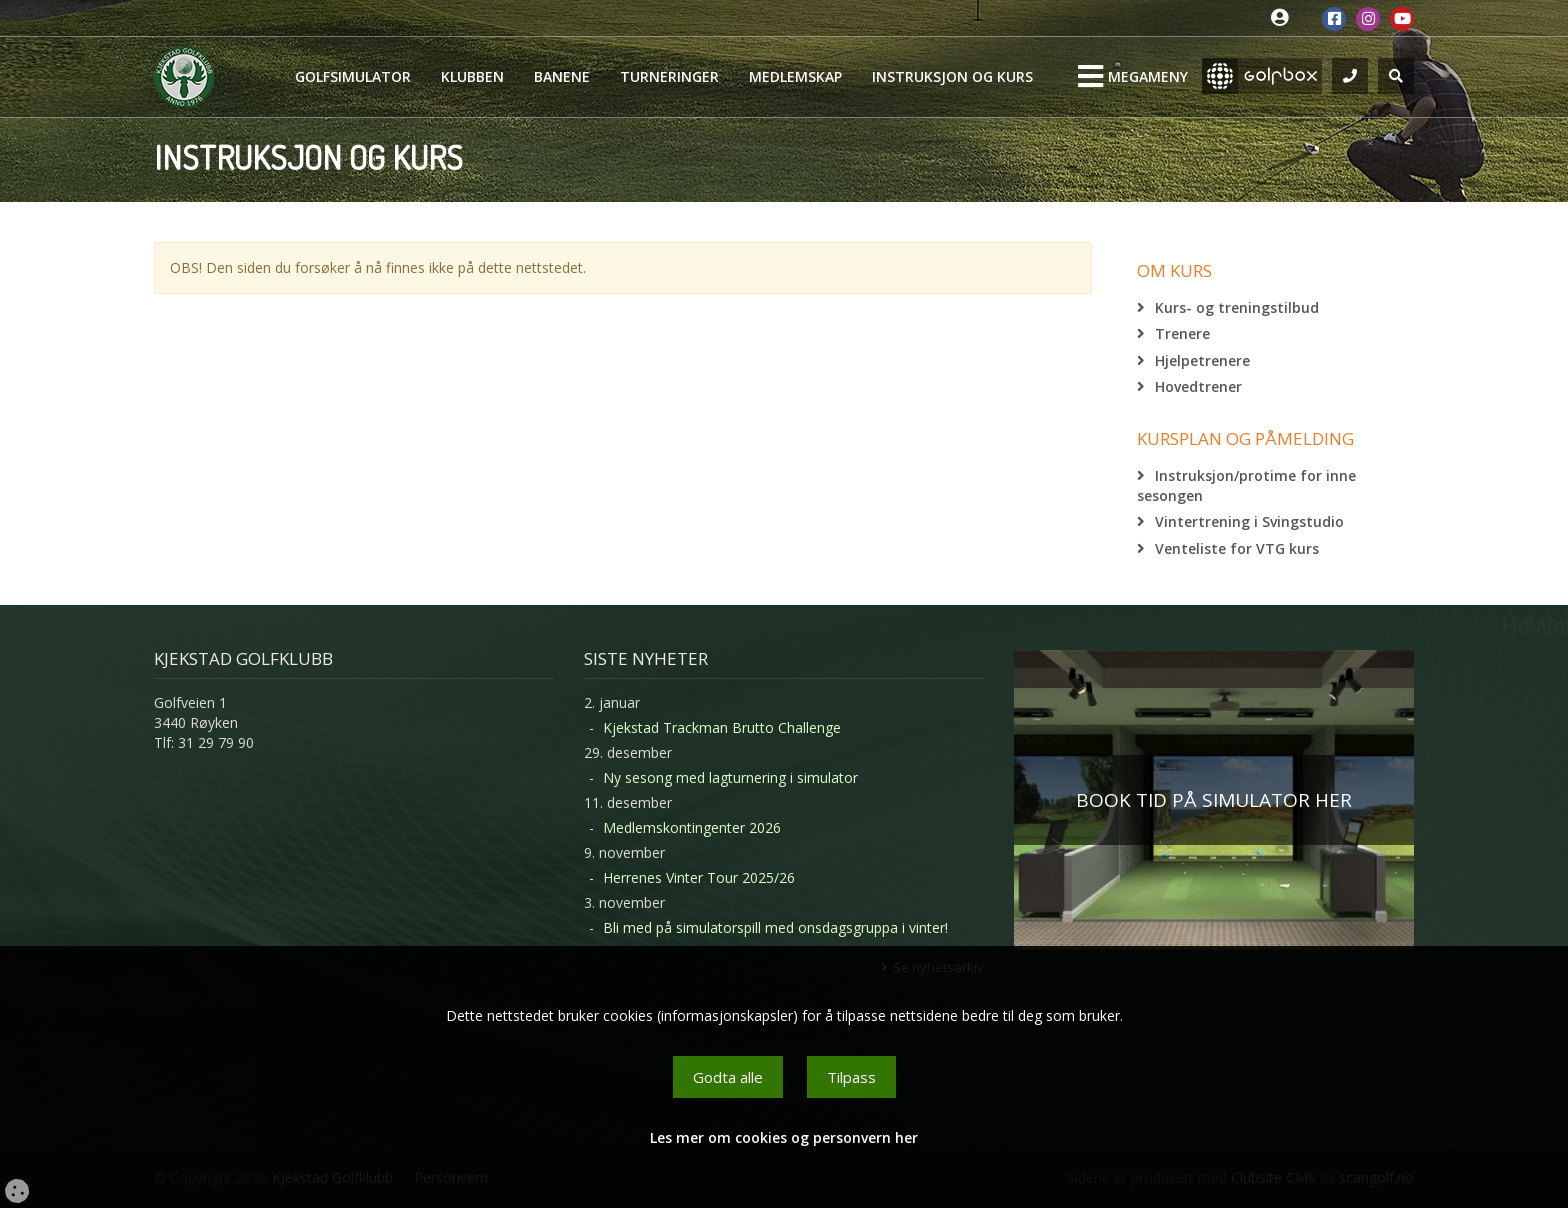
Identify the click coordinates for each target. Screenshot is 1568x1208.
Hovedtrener (1198, 386)
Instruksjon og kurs (952, 76)
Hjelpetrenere (1202, 360)
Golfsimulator (353, 76)
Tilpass (851, 1077)
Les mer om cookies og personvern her (784, 1137)
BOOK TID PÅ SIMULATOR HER (1214, 800)
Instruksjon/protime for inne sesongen (1246, 485)
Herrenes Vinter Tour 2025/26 (699, 877)
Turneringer (669, 76)
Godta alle (728, 1077)
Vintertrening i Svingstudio (1249, 521)
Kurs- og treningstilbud (1237, 307)
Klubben (472, 76)
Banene (562, 76)
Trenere (1182, 333)
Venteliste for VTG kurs (1237, 548)
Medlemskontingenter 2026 (692, 827)
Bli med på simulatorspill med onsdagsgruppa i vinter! (775, 927)
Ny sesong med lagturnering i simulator (730, 777)
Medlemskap (795, 76)
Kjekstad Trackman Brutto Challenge (722, 727)
